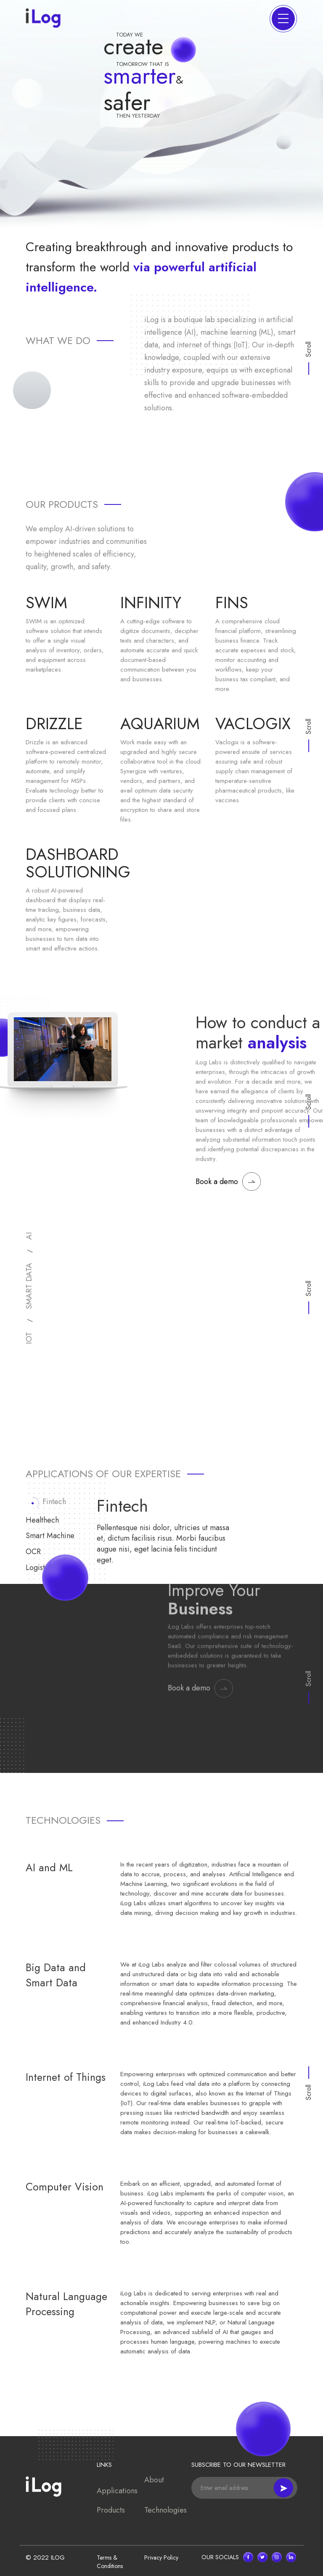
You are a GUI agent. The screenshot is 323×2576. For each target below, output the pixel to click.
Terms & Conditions (110, 2561)
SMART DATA (28, 1286)
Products (111, 2510)
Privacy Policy (161, 2557)
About (154, 2479)
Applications (117, 2490)
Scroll (308, 1288)
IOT (28, 1338)
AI (28, 1235)
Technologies (165, 2510)
